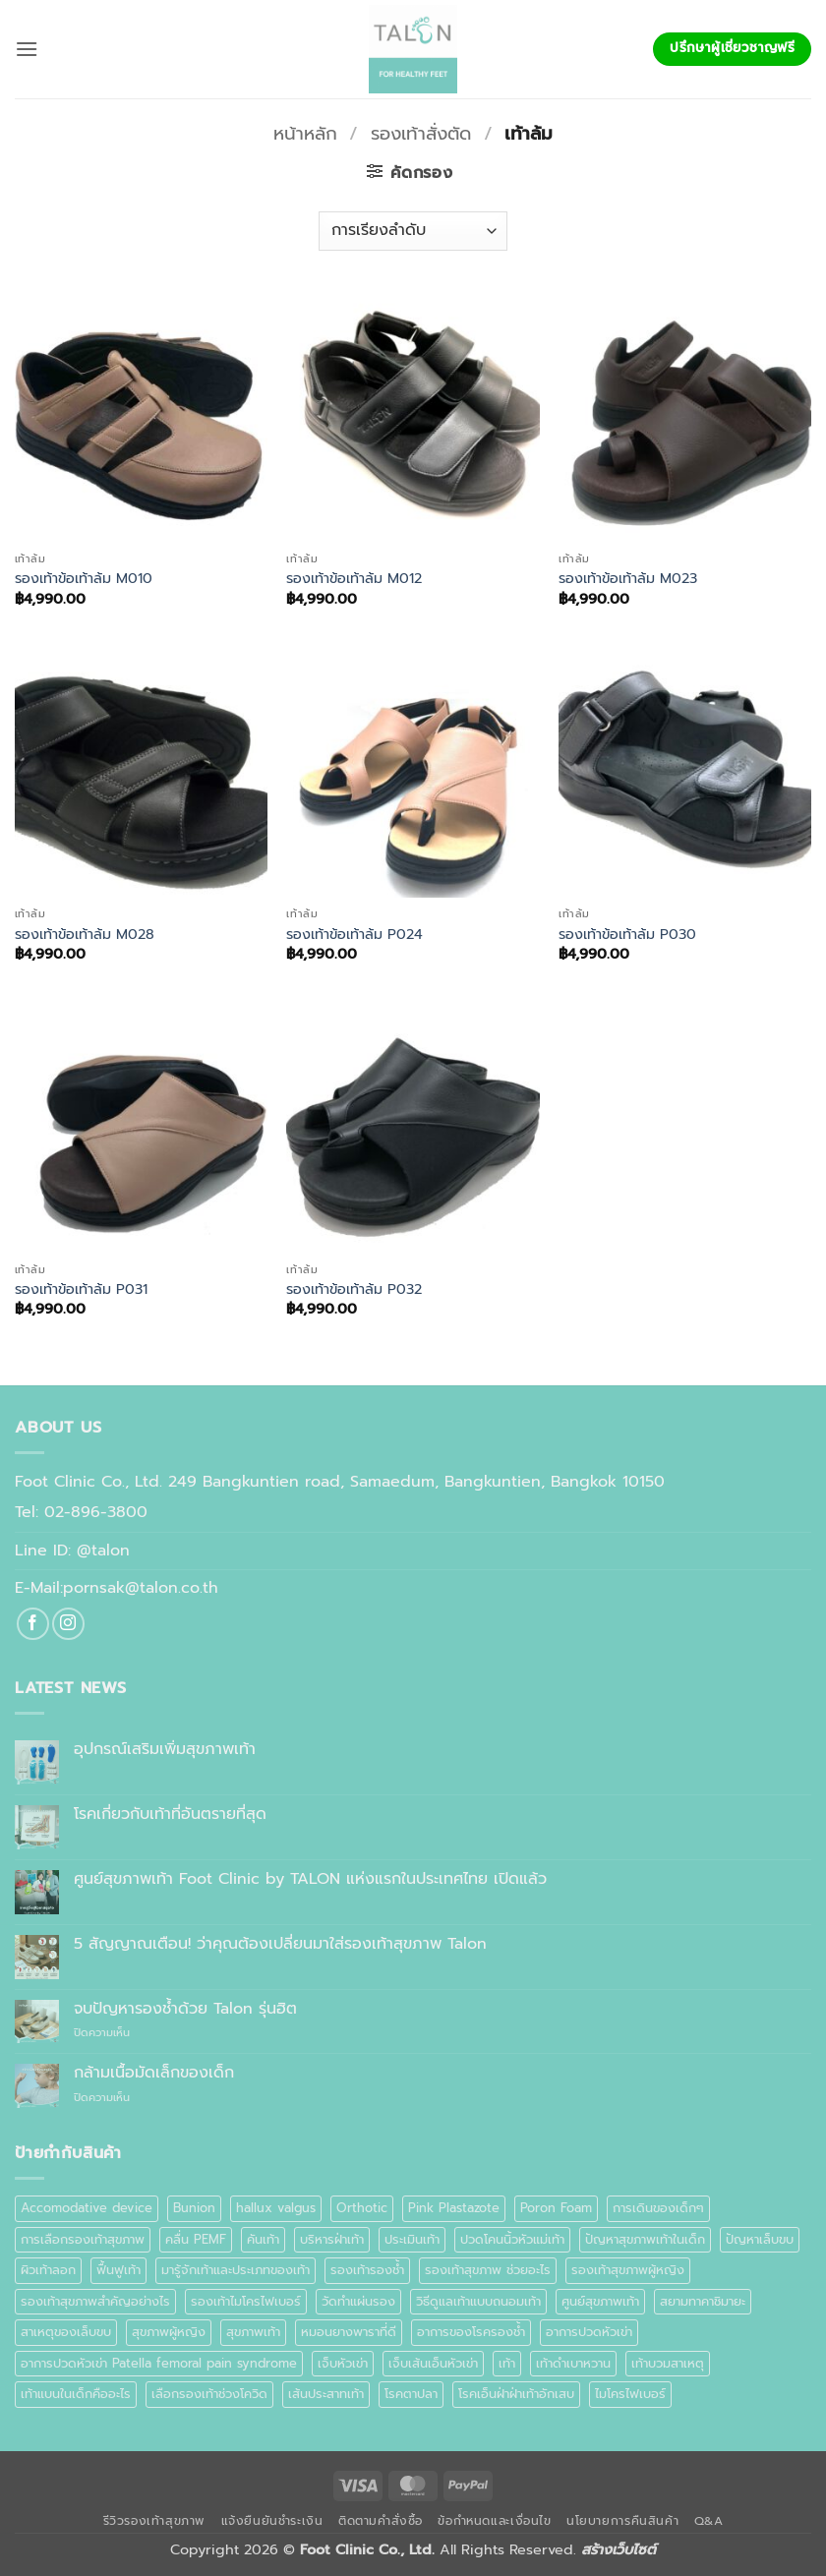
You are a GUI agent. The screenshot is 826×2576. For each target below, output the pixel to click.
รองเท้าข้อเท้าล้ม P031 (81, 1289)
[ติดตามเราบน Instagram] (68, 1624)
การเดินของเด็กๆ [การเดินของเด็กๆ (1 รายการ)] (658, 2207)
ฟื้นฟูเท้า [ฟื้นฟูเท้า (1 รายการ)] (118, 2269)
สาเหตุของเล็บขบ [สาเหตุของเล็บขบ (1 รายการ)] (66, 2331)
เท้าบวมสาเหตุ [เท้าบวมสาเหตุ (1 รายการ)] (667, 2363)
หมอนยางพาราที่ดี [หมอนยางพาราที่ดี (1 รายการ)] (348, 2331)
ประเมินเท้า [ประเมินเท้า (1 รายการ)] (412, 2239)
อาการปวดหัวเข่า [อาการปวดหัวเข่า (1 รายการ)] (589, 2331)
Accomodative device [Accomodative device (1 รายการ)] (86, 2207)
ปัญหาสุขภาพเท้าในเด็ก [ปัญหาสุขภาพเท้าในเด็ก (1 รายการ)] (645, 2239)
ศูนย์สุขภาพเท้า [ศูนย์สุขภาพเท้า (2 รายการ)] (600, 2301)
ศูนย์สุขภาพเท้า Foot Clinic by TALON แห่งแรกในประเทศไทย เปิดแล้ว (310, 1879)
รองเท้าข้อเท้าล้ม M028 (84, 934)
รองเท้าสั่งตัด (421, 133)
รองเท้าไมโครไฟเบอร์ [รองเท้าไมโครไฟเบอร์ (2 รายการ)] (246, 2301)
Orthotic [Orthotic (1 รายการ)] (361, 2207)
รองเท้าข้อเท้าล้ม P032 (354, 1289)
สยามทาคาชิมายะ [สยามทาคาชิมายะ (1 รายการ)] (702, 2301)
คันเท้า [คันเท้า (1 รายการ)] (263, 2239)
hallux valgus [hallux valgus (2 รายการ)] (276, 2207)
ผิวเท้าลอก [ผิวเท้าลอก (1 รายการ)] (48, 2269)
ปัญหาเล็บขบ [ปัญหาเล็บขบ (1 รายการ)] (760, 2239)
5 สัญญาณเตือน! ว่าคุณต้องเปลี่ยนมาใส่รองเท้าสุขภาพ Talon (280, 1944)
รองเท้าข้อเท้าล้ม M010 (83, 578)
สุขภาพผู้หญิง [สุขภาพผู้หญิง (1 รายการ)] (169, 2331)
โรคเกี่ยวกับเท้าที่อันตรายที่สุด (170, 1814)
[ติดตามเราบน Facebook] (33, 1624)
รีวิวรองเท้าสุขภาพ (154, 2521)
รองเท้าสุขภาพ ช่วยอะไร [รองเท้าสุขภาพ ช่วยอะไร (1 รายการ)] (488, 2269)
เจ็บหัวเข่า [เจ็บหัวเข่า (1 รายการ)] (343, 2363)
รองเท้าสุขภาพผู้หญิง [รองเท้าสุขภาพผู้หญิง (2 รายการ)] (627, 2269)
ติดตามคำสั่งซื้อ (380, 2521)
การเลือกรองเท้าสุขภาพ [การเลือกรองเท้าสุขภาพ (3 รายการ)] (83, 2239)
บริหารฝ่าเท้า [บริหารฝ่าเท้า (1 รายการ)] (332, 2239)
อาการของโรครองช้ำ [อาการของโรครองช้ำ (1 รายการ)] (471, 2331)
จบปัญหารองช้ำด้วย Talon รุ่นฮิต (185, 2009)
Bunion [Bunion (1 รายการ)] (194, 2207)
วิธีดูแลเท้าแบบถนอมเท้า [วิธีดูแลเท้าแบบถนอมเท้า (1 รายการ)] (478, 2301)
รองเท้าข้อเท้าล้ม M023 (628, 578)
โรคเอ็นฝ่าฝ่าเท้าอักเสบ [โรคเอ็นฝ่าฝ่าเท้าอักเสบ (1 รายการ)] (516, 2393)
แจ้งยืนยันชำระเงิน (272, 2521)
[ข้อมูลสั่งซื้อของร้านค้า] (412, 231)
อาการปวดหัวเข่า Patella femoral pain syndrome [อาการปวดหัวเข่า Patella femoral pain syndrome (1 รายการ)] (159, 2363)
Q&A (709, 2521)
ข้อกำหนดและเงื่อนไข (494, 2521)
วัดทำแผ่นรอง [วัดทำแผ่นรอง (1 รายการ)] (358, 2301)
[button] (26, 49)
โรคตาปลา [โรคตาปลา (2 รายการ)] (411, 2393)
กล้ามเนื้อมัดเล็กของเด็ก (154, 2073)
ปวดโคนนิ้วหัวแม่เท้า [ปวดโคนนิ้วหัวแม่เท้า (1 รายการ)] (512, 2239)
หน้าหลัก (305, 133)
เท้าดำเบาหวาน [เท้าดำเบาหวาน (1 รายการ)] (573, 2363)
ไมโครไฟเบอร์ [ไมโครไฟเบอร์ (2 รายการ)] (630, 2393)
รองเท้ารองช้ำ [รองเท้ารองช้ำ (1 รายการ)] (367, 2269)
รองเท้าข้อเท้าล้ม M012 (354, 578)
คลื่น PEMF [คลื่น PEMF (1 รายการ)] (195, 2239)
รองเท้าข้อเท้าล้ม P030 (627, 934)
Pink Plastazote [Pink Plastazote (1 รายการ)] (454, 2207)
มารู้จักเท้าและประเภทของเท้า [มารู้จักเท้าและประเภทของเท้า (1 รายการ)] (235, 2269)
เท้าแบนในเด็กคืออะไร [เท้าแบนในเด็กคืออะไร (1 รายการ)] (76, 2393)
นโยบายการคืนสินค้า (622, 2521)
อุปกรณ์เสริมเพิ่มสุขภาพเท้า (165, 1749)
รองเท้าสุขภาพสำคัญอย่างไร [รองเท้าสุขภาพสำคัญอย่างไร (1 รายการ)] (95, 2301)
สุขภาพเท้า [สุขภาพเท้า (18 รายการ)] (253, 2331)
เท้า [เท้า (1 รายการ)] (507, 2363)
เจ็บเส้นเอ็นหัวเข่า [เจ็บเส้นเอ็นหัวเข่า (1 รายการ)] (433, 2363)
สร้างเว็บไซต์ (618, 2549)
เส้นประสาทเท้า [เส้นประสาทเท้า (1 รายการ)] (326, 2393)
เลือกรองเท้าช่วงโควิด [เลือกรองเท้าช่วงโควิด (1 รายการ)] (209, 2393)
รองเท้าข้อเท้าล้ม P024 (354, 934)
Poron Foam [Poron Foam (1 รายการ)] (556, 2207)
